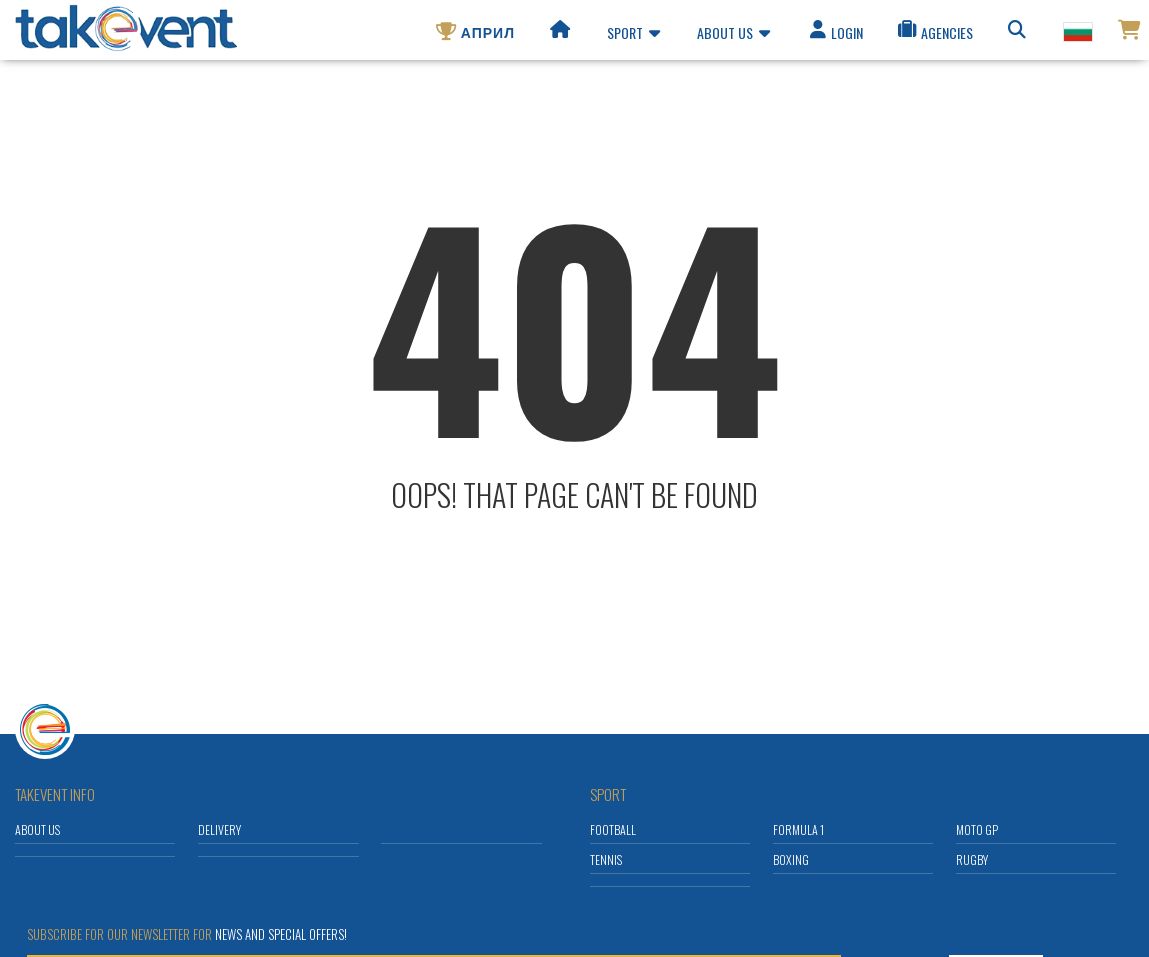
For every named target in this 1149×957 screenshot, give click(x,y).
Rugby (972, 859)
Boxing (791, 859)
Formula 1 (798, 829)
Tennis (606, 859)
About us (733, 36)
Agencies (934, 36)
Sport (633, 36)
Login (835, 36)
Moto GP (977, 829)
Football (613, 829)
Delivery (219, 829)
